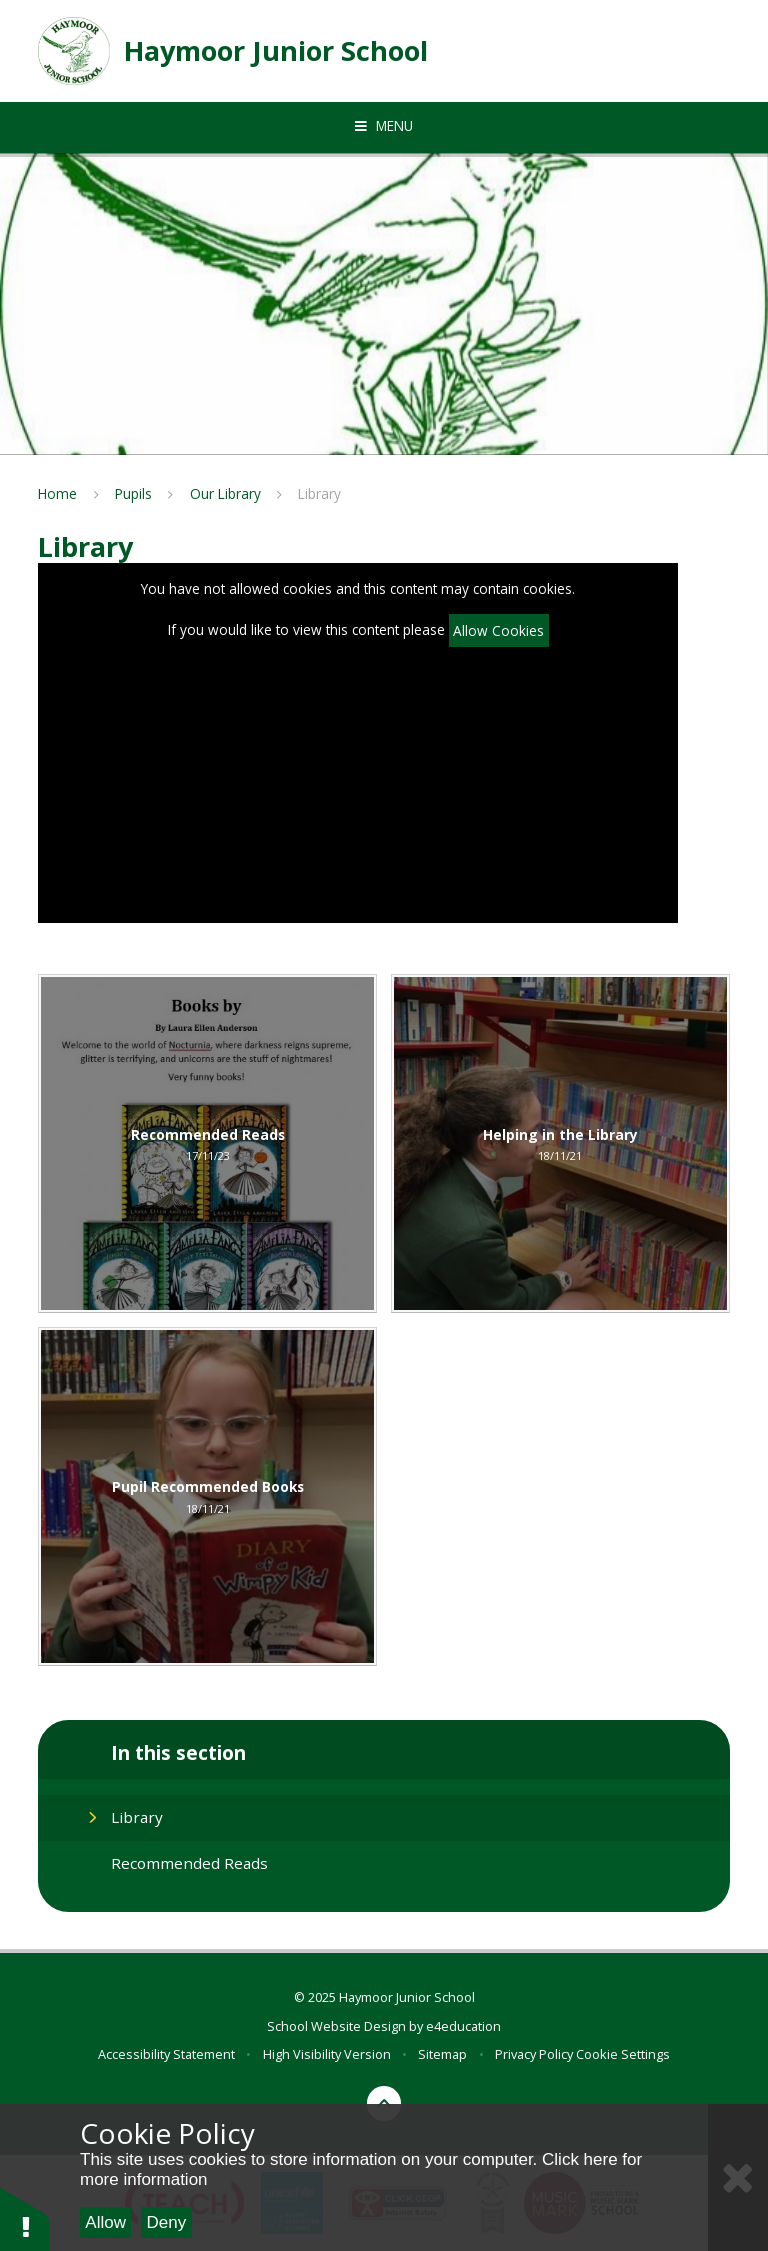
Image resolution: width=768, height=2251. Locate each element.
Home (57, 493)
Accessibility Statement (166, 2054)
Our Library (225, 493)
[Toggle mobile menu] (384, 126)
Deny (167, 2222)
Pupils (133, 493)
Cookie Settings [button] (623, 2054)
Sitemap (442, 2054)
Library (319, 493)
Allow (105, 2222)
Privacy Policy (534, 2054)
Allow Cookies (498, 630)
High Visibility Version (327, 2054)
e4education (463, 2026)
